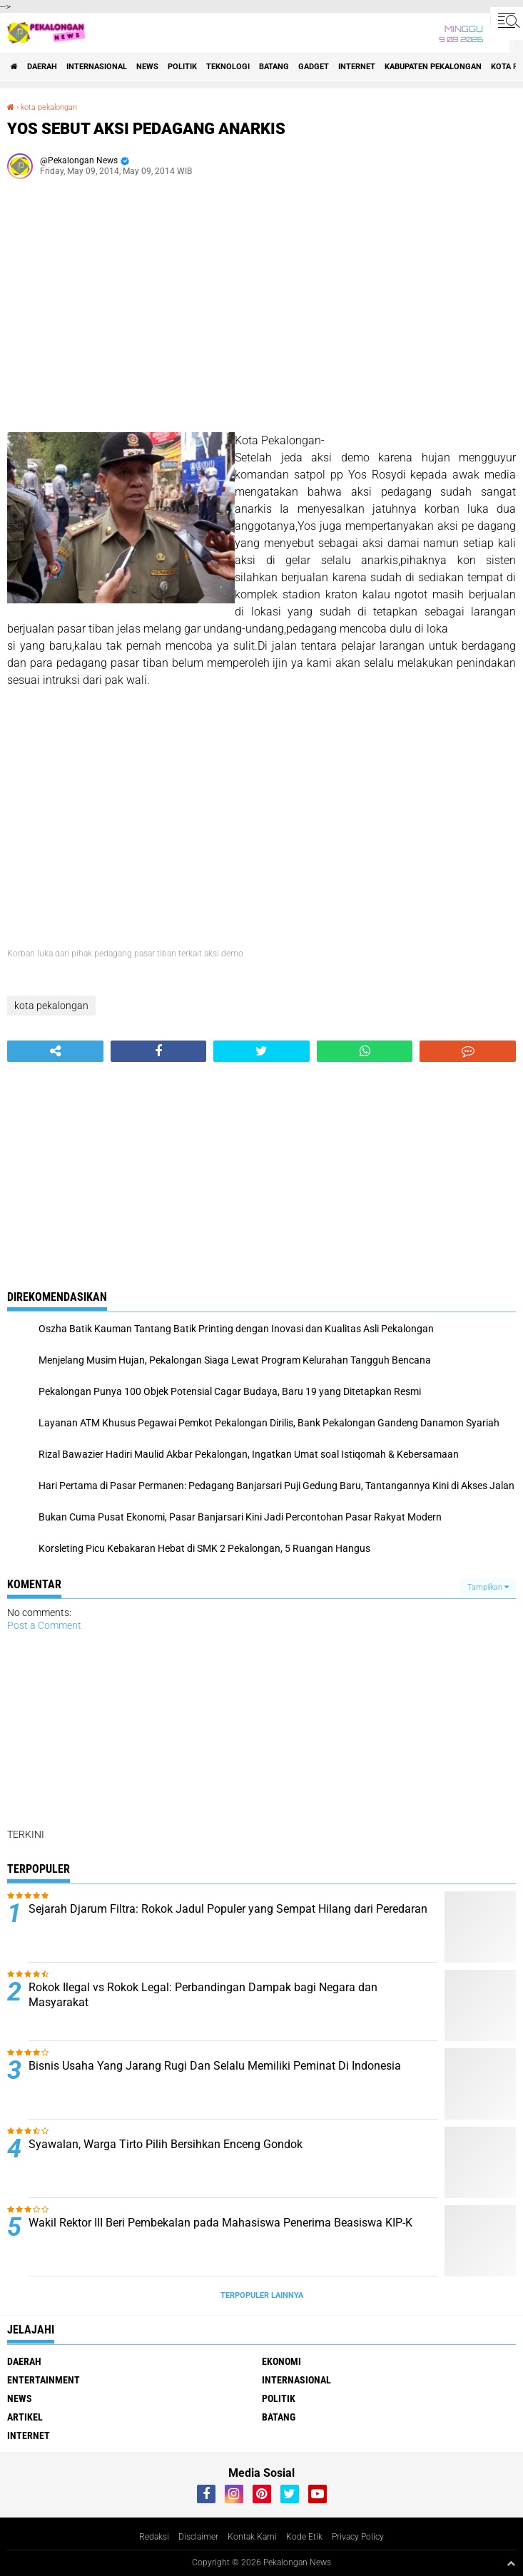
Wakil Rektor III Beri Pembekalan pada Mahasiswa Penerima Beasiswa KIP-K (220, 2222)
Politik (182, 66)
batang (274, 66)
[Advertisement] (261, 311)
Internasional (96, 66)
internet (356, 66)
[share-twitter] (261, 1051)
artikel (25, 2417)
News (147, 66)
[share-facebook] (159, 1051)
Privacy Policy (358, 2537)
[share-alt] (55, 1051)
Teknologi (228, 66)
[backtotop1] (511, 2563)
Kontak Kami (252, 2537)
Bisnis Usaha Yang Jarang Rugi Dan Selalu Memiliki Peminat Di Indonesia (215, 2065)
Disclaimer (198, 2537)
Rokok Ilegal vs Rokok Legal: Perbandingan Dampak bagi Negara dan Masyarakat (203, 1994)
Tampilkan (488, 1587)
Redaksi (154, 2537)
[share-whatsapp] (365, 1051)
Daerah (42, 66)
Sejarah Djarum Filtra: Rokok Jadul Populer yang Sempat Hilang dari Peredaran (228, 1909)
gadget (313, 66)
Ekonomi (281, 2361)
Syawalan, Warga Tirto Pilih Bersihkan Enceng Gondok (166, 2144)
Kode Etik (304, 2537)
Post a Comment (44, 1625)
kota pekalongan (49, 107)
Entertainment (43, 2380)
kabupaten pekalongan (433, 66)
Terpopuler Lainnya (261, 2295)
